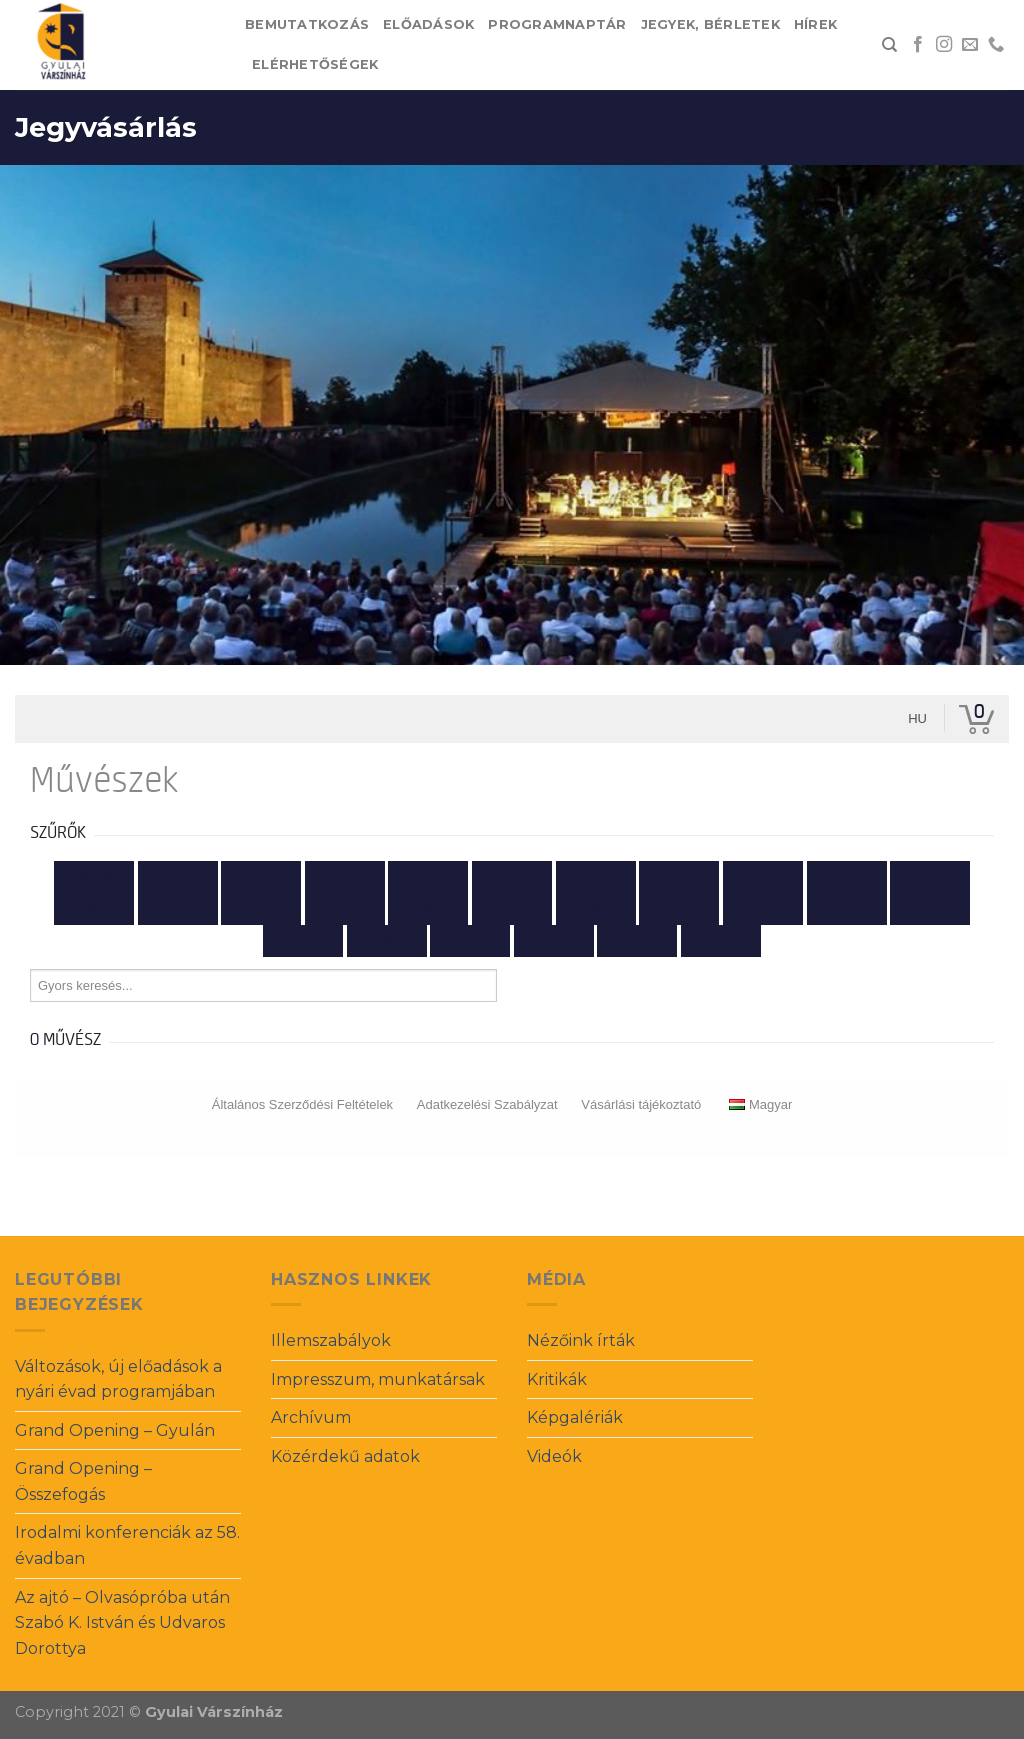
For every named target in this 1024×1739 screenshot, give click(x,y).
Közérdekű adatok (345, 1456)
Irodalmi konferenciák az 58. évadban (127, 1545)
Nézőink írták (581, 1340)
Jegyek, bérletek (710, 24)
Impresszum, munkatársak (378, 1379)
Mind (94, 877)
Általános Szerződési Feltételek (302, 1104)
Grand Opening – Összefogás (83, 1481)
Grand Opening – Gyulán (115, 1430)
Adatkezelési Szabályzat (487, 1104)
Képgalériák (575, 1417)
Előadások (428, 24)
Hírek (815, 24)
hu (917, 718)
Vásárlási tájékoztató (641, 1104)
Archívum (311, 1417)
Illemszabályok (331, 1340)
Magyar (760, 1104)
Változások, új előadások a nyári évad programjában (118, 1379)
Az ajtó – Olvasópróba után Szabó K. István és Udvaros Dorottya (122, 1623)
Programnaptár (557, 24)
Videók (554, 1456)
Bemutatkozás (307, 24)
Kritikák (557, 1379)
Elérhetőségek (315, 64)
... (721, 941)
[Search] (889, 45)
